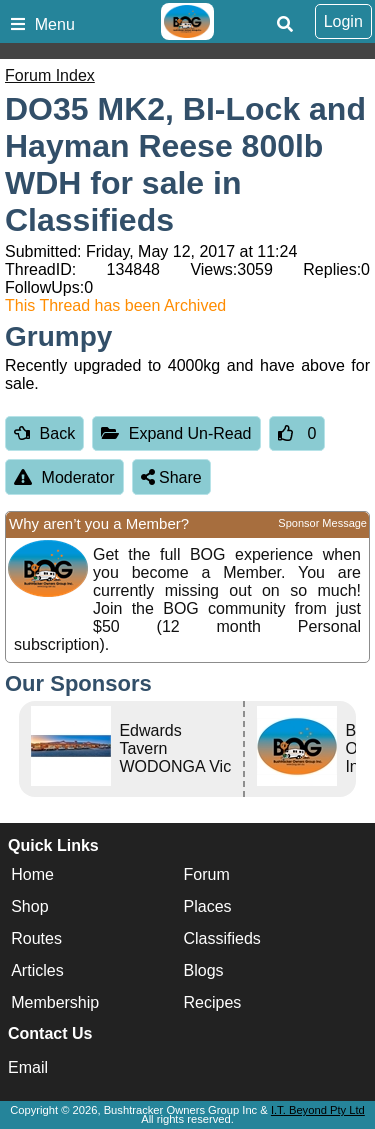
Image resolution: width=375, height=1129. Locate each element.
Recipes (213, 1002)
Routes (36, 938)
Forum (207, 874)
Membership (55, 1002)
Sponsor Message (322, 523)
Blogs (204, 970)
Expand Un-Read (176, 433)
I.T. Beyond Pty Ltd (318, 1110)
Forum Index (50, 75)
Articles (37, 970)
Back (44, 433)
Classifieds (222, 938)
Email (28, 1067)
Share (171, 477)
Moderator (64, 477)
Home (32, 874)
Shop (29, 906)
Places (208, 906)
